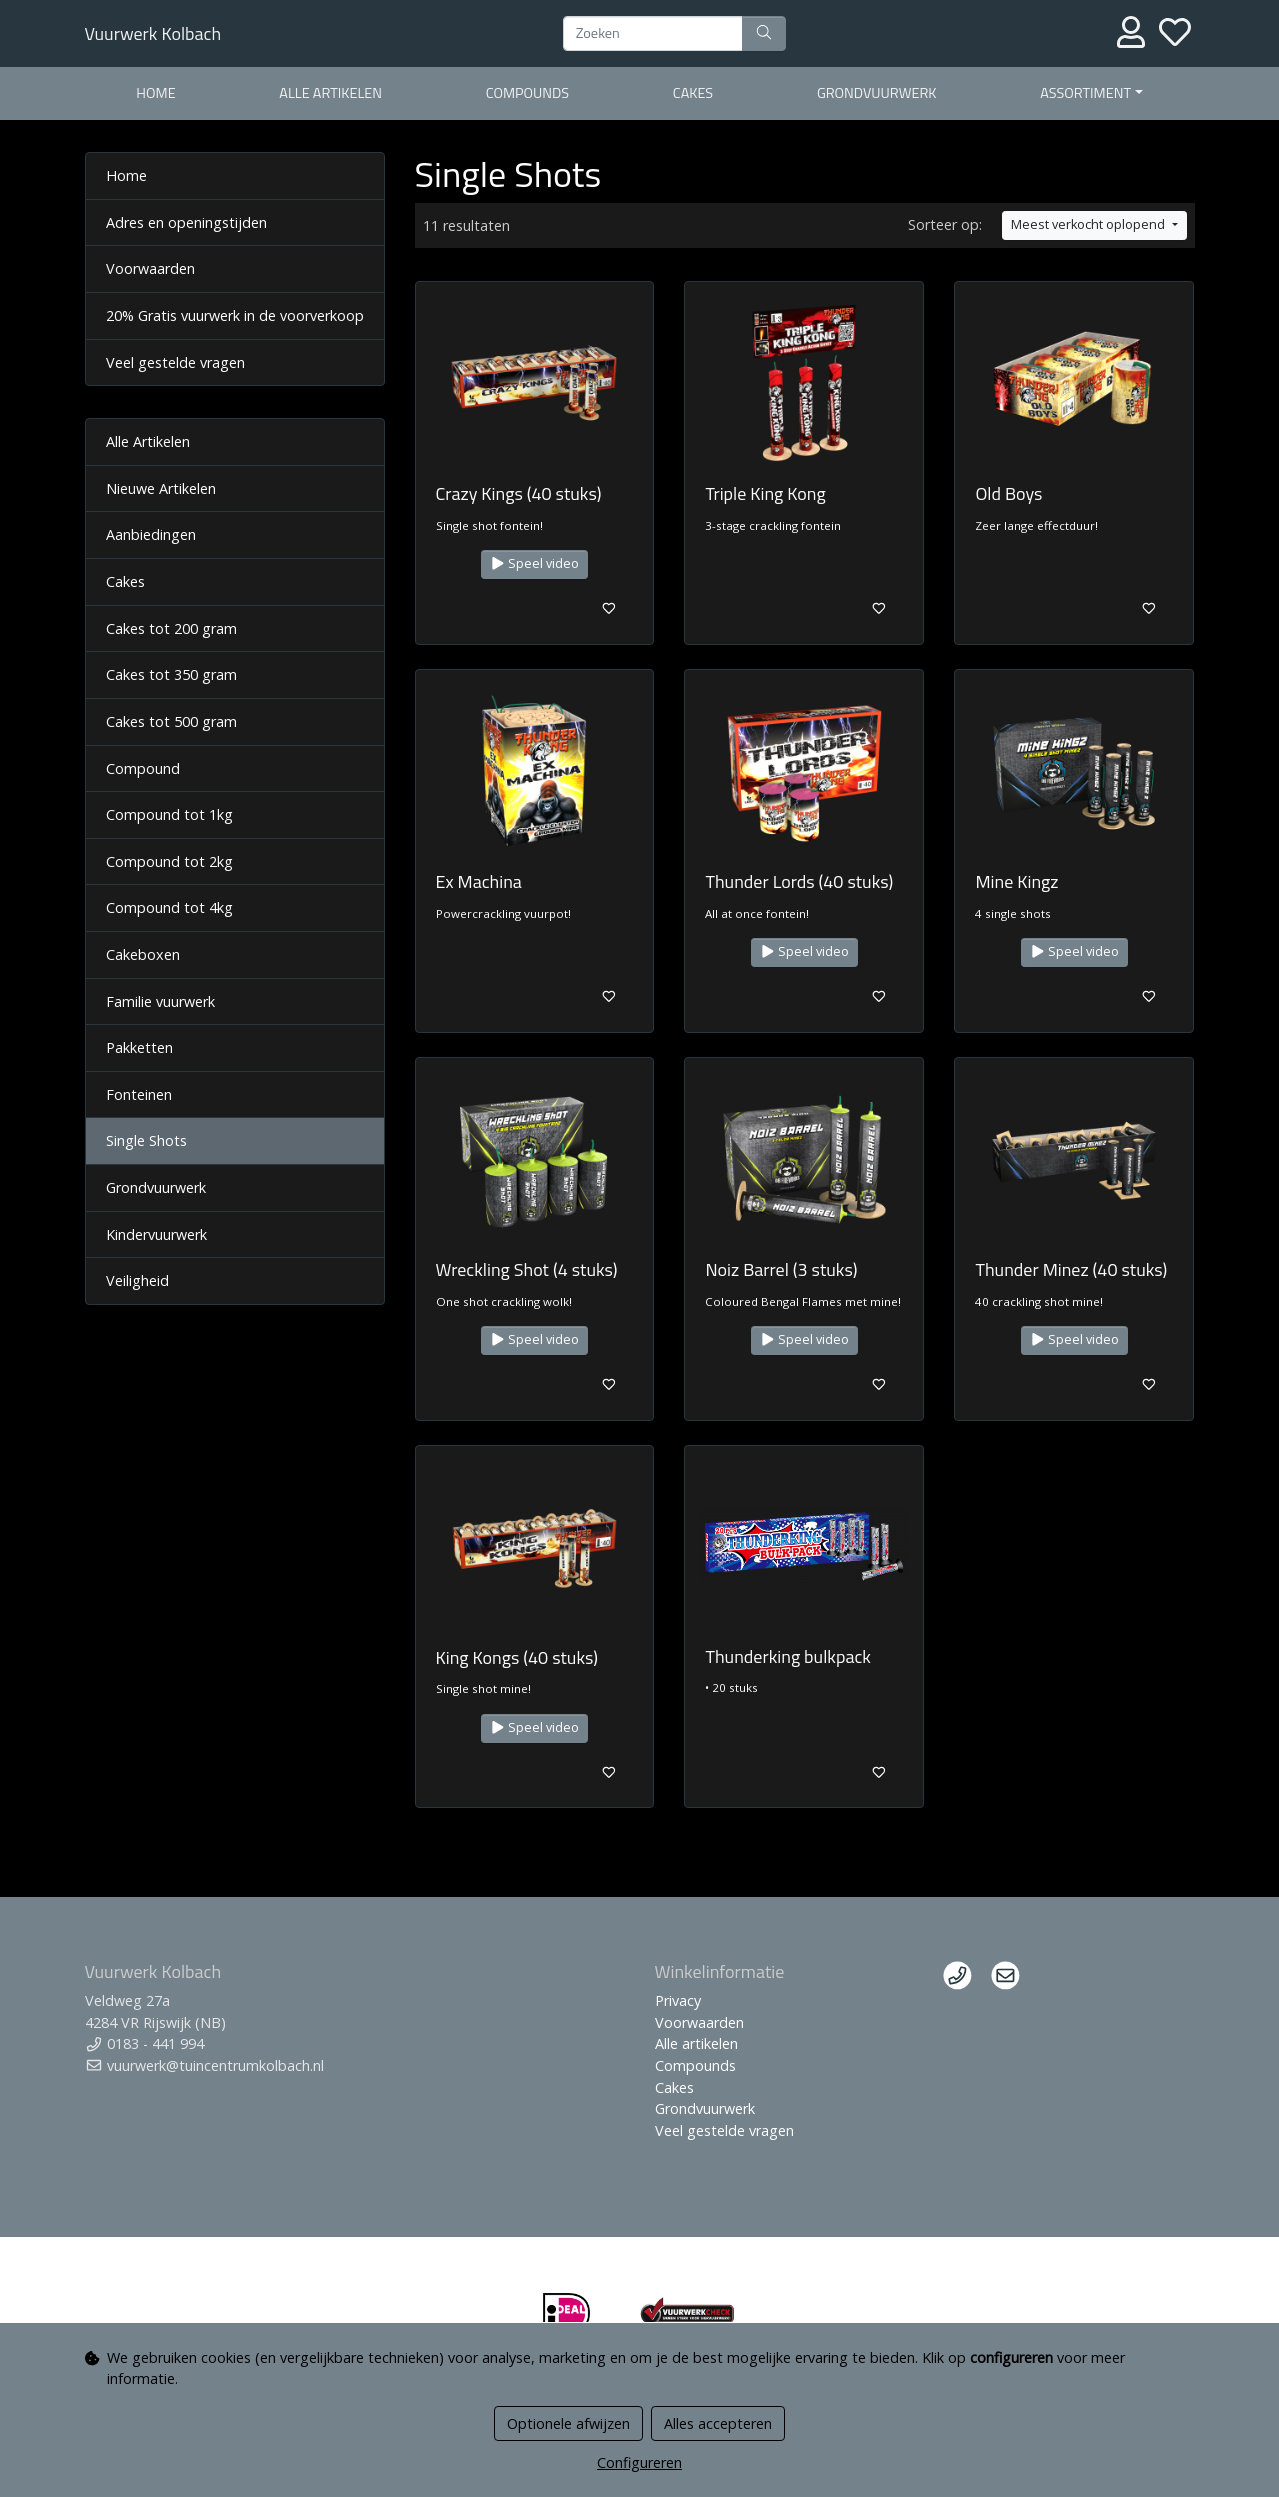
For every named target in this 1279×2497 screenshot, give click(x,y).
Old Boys (1008, 493)
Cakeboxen (143, 954)
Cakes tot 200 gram (171, 628)
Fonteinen (139, 1094)
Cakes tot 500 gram (171, 721)
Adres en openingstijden (186, 222)
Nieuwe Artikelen (161, 488)
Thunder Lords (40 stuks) (799, 881)
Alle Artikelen (148, 441)
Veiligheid (137, 1280)
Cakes (693, 93)
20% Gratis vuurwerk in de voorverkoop (235, 315)
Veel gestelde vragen (175, 362)
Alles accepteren (718, 2423)
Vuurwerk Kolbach (153, 33)
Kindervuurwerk (156, 1234)
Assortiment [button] (1085, 93)
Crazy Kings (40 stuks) (519, 493)
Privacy (678, 2000)
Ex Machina (479, 881)
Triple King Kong (765, 493)
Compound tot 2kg (169, 861)
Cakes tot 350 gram (171, 674)
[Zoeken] (653, 34)
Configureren (639, 2462)
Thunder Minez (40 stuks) (1071, 1269)
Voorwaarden (150, 268)
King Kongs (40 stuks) (517, 1657)
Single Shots (146, 1140)
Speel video (535, 563)
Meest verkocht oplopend (1089, 224)
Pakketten (139, 1047)
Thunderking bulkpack (787, 1656)
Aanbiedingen (151, 534)
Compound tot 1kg (169, 814)
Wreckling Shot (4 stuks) (527, 1269)
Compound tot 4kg (169, 907)
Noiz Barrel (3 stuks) (781, 1269)
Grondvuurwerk (877, 93)
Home (155, 93)
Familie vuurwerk (160, 1001)
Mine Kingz (1016, 881)
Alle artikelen (330, 93)
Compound (143, 768)
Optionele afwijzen (568, 2423)
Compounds (527, 93)
